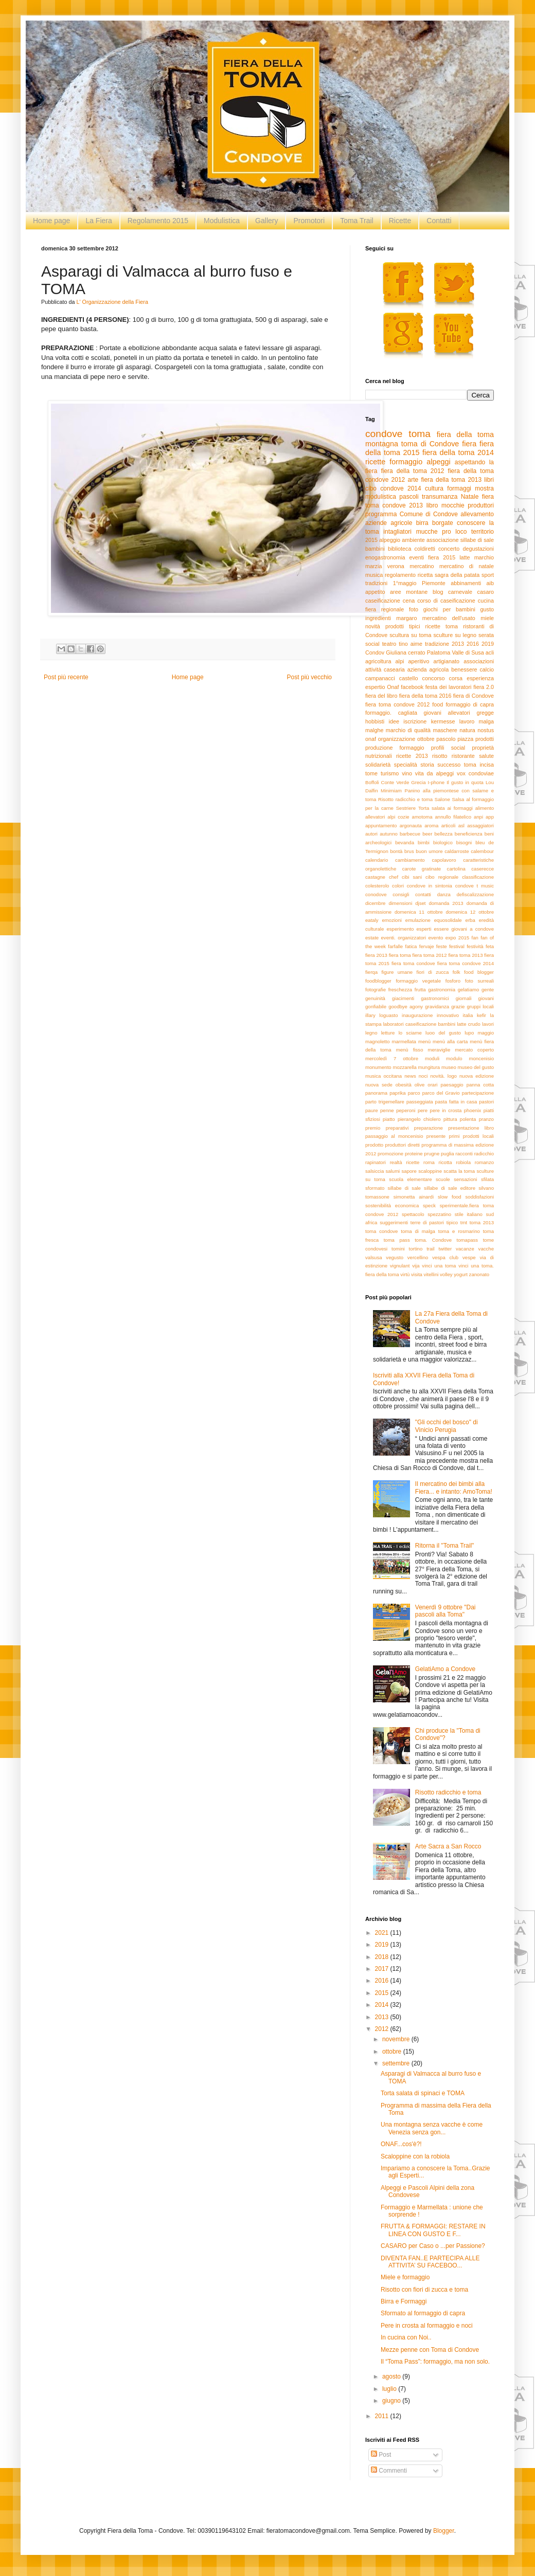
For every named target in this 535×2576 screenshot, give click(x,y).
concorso (433, 678)
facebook (412, 687)
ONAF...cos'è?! (401, 2144)
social (372, 644)
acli (490, 652)
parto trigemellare (384, 1101)
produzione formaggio (394, 748)
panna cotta (480, 1084)
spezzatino (439, 1214)
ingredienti (378, 618)
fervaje (426, 946)
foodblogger (378, 981)
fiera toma (400, 955)
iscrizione (414, 721)
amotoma (422, 817)
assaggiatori (480, 825)
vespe (469, 1257)
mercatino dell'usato (448, 618)
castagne (375, 877)
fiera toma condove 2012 (397, 704)
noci (423, 1076)
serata (486, 635)
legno (371, 1033)
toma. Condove (433, 1240)
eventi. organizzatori (403, 937)
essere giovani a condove (464, 929)
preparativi (397, 1128)
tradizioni (376, 583)
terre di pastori (427, 1222)
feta (490, 946)
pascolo (445, 739)
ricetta (425, 575)
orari (432, 1084)
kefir (481, 1015)
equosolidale (448, 920)
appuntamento (381, 825)
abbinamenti (466, 583)
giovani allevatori (447, 713)
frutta (420, 989)
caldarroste (456, 851)
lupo (469, 1033)
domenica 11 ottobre (419, 912)
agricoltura (378, 661)
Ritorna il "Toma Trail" (444, 1545)
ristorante (463, 756)
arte (413, 479)
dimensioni (400, 903)
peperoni (405, 1110)
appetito (375, 592)
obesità (404, 1084)
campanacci (380, 678)
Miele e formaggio (405, 2277)
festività (475, 946)
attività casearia (385, 669)
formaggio (405, 462)
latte (464, 557)
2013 (458, 644)
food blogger (479, 972)
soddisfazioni (480, 1197)
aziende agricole (388, 523)
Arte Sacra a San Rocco (448, 1846)
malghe (374, 730)
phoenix (472, 1110)
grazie (458, 1006)
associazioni (478, 661)
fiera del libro (381, 696)
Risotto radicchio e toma (405, 799)
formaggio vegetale (418, 981)
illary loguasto (381, 1015)
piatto (389, 1119)
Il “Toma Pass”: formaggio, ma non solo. (435, 2361)
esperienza (480, 678)
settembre (397, 2063)
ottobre (426, 739)
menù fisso (409, 1050)
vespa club (445, 1257)
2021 (382, 1932)
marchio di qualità (408, 730)
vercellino (418, 1257)
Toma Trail (356, 220)
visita (416, 1274)
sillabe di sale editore (449, 1188)
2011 (382, 2416)
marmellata (404, 1041)
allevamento (477, 514)
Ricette (400, 220)
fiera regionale (384, 609)
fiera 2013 (376, 955)
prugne (431, 1153)
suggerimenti (394, 1222)
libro (432, 505)
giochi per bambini (449, 609)
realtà (396, 1162)
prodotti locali (478, 1136)
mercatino (421, 566)
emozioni (392, 920)
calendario (376, 860)
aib (490, 583)
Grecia (418, 782)
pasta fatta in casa (456, 1101)
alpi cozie (398, 817)
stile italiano (469, 1214)
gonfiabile (375, 1006)
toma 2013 (482, 1222)
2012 (382, 2029)
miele (487, 618)
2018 (382, 1957)
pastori (486, 1101)
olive (420, 1084)
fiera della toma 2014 (458, 452)
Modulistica (222, 220)
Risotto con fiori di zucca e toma (424, 2289)
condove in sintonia (429, 885)
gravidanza (437, 1006)
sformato (374, 1188)
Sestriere (406, 808)
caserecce (482, 869)
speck (429, 1205)
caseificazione (382, 600)
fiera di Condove (473, 696)
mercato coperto (474, 1050)
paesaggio (451, 1084)
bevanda (404, 842)
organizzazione (397, 739)
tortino (416, 1248)
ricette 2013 (412, 756)
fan (475, 937)
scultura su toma (410, 635)
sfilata (487, 1179)
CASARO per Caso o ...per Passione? (433, 2246)
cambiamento (410, 860)
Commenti (389, 2470)
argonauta (411, 825)
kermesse (443, 721)
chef (393, 877)
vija (415, 1265)
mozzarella (404, 1067)
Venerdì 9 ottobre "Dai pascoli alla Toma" (445, 1611)
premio (372, 1128)
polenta (468, 1119)
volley (446, 1274)
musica (374, 575)
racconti (464, 1153)
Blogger (443, 2530)
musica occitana (383, 1076)
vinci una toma (439, 1265)
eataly (372, 920)
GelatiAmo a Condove (445, 1669)
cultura (434, 488)
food (437, 704)
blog (438, 592)
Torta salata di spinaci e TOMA (423, 2093)
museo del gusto (475, 1067)
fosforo (452, 981)
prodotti (484, 739)
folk (456, 972)
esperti (424, 929)
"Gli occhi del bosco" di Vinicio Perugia (446, 1426)
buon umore (429, 851)
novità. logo (443, 1076)
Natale (470, 496)
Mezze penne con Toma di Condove (430, 2349)
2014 (382, 2004)
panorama (376, 1093)
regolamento (400, 575)
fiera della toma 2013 (451, 479)
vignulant (399, 1265)
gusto (487, 609)
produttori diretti (402, 1145)
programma (381, 514)
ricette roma (420, 1162)
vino (407, 773)
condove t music (474, 885)
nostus (485, 730)
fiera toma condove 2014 (465, 963)
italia (468, 1015)
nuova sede (379, 1084)
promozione (390, 1153)
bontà (396, 851)
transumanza (439, 496)
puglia (447, 1153)
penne (387, 1110)
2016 (473, 644)
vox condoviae (475, 773)
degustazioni (478, 549)
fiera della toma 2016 (425, 696)
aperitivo (419, 661)
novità (372, 626)
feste (441, 946)
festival (457, 946)
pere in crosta (446, 1110)
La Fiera (98, 220)
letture (388, 1033)
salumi (393, 1171)
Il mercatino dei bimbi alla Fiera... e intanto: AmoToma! (453, 1487)
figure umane (397, 972)
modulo (454, 1058)
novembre (397, 2039)
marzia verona (384, 566)
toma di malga (418, 1231)
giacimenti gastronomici (420, 998)
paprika (397, 1093)
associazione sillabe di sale (460, 540)
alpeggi (438, 462)
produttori (481, 505)
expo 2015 (457, 937)
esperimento (400, 929)
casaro (485, 592)
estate (372, 937)
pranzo (486, 1119)
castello (408, 678)
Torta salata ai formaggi (445, 808)
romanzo (484, 1162)
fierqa (371, 972)
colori (398, 885)
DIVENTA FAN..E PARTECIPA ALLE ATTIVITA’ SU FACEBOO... (430, 2262)
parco (414, 1093)
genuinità (375, 998)
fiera (469, 444)
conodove (376, 894)
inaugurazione (417, 1015)
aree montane (408, 592)
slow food (449, 1197)
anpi (478, 817)
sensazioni (465, 1179)
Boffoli (372, 782)
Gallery (266, 220)
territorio (482, 531)
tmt (463, 1222)
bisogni (464, 842)
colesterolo (377, 885)
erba (470, 920)
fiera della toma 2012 (412, 471)
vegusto (394, 1257)
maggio (486, 1033)
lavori (488, 1024)
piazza (465, 739)
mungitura (429, 1067)
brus (409, 851)
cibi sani (412, 877)
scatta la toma (459, 1171)
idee (394, 721)
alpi (400, 661)
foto (413, 609)
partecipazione (478, 1093)
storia (427, 764)
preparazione (428, 1128)
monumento (378, 1067)
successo (448, 764)
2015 (371, 540)
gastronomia (441, 989)
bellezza (443, 834)
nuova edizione (476, 1076)
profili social (448, 748)
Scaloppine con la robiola (415, 2156)
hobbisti (374, 721)
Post (381, 2454)
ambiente (413, 540)
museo (448, 1067)
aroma (431, 825)
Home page (51, 220)
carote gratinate (421, 869)
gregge (485, 713)
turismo (390, 773)
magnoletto (377, 1041)
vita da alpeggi (434, 773)
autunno (389, 834)
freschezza (400, 989)
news (410, 1076)
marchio (484, 557)
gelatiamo (468, 989)
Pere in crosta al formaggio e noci (427, 2325)
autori (371, 834)
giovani (486, 998)
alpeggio (389, 540)
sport (487, 575)
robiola (463, 1162)
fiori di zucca (433, 972)
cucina (486, 600)
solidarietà (377, 764)
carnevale (460, 592)
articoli (448, 825)
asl (461, 825)
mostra (484, 488)
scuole (443, 1179)
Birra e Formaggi (403, 2301)
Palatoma (439, 652)
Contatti (438, 220)
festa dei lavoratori (448, 687)
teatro (389, 644)
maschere (445, 730)
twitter (445, 1248)
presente (435, 1136)
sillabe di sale (404, 1188)
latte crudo (468, 1024)
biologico (443, 842)
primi (454, 1136)
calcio (486, 669)
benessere (464, 669)
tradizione (437, 644)
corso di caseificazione (446, 600)
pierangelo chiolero (419, 1119)
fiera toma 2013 (465, 955)
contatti (423, 894)
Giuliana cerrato (405, 652)
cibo (371, 488)
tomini (398, 1248)
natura (467, 730)
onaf (370, 739)
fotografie (375, 989)
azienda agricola (428, 669)
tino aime (410, 644)
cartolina (456, 869)
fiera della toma (465, 434)
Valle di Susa (468, 652)
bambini (375, 549)
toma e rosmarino (459, 1231)
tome (371, 773)
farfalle (395, 946)
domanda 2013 (446, 903)
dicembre (375, 903)
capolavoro (444, 860)
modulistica (380, 496)
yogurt (461, 1274)
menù (424, 1041)
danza (444, 894)
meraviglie (439, 1050)
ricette (375, 462)
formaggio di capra (469, 704)
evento (435, 937)
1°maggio (405, 583)
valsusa (373, 1257)
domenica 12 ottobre (469, 912)
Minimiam (391, 790)
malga (486, 721)
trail (430, 1248)
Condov (374, 652)
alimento (484, 808)
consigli (401, 894)
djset (420, 903)
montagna (381, 444)
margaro (406, 618)
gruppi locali (480, 1006)
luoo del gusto (443, 1033)
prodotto (374, 1145)
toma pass (397, 1240)
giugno (392, 2400)
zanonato (479, 1274)
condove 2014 (400, 488)
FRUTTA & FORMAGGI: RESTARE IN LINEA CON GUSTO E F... (433, 2230)
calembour (482, 851)
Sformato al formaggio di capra (423, 2313)
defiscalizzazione (475, 894)
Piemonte (433, 583)
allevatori (375, 817)
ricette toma (441, 626)
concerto (448, 549)
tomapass (467, 1240)
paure (371, 1110)
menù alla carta (450, 1041)
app (490, 817)
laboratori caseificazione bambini (419, 1024)
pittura (450, 1119)
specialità (405, 764)
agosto (392, 2376)
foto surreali (479, 981)
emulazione (418, 920)
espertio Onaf (382, 687)
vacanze (465, 1248)
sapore (409, 1171)
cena (409, 600)
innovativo (448, 1015)
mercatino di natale (466, 566)
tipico (452, 1222)
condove (384, 433)
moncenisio (481, 1058)
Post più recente (66, 677)
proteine (414, 1153)
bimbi (424, 842)
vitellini (431, 1274)
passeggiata (419, 1101)
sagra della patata (457, 575)
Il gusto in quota (465, 782)
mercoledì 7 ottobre (391, 1058)
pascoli (408, 496)
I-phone (436, 782)
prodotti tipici (402, 626)
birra (422, 523)
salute (486, 756)
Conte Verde (395, 782)
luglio (390, 2388)
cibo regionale (441, 877)
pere (422, 1110)
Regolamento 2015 (158, 220)
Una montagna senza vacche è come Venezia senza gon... (432, 2128)
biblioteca (400, 549)
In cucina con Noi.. (406, 2337)
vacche (486, 1248)
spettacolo (413, 1214)
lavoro (466, 721)
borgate (442, 523)
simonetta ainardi (414, 1197)
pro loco (454, 531)
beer (427, 834)
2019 (487, 644)
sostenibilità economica (392, 1205)
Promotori (309, 220)
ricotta (445, 1162)
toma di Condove (430, 444)
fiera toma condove (413, 963)
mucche (427, 531)
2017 (382, 1968)
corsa (455, 678)
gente (487, 989)
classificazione (478, 877)
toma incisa (479, 764)
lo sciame (410, 1033)
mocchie (453, 505)
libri (489, 479)
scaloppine (430, 1171)
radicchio (484, 1153)
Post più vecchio (309, 677)
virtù (404, 1274)
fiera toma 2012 (429, 955)
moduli (432, 1058)
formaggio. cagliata (391, 713)
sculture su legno (454, 635)
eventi (416, 557)
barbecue (410, 834)
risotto (439, 756)
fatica (411, 946)
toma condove (381, 1231)
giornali (464, 998)
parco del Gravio (441, 1093)
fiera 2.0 (483, 687)
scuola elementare (410, 1179)
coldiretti (425, 549)
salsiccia (374, 1171)
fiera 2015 (441, 557)
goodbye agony (405, 1006)
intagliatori (397, 531)
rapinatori (375, 1162)
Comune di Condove (429, 514)
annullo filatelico (453, 817)
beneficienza (469, 834)
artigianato (446, 661)
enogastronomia (385, 557)
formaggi (459, 488)
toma (419, 433)
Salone (442, 799)
